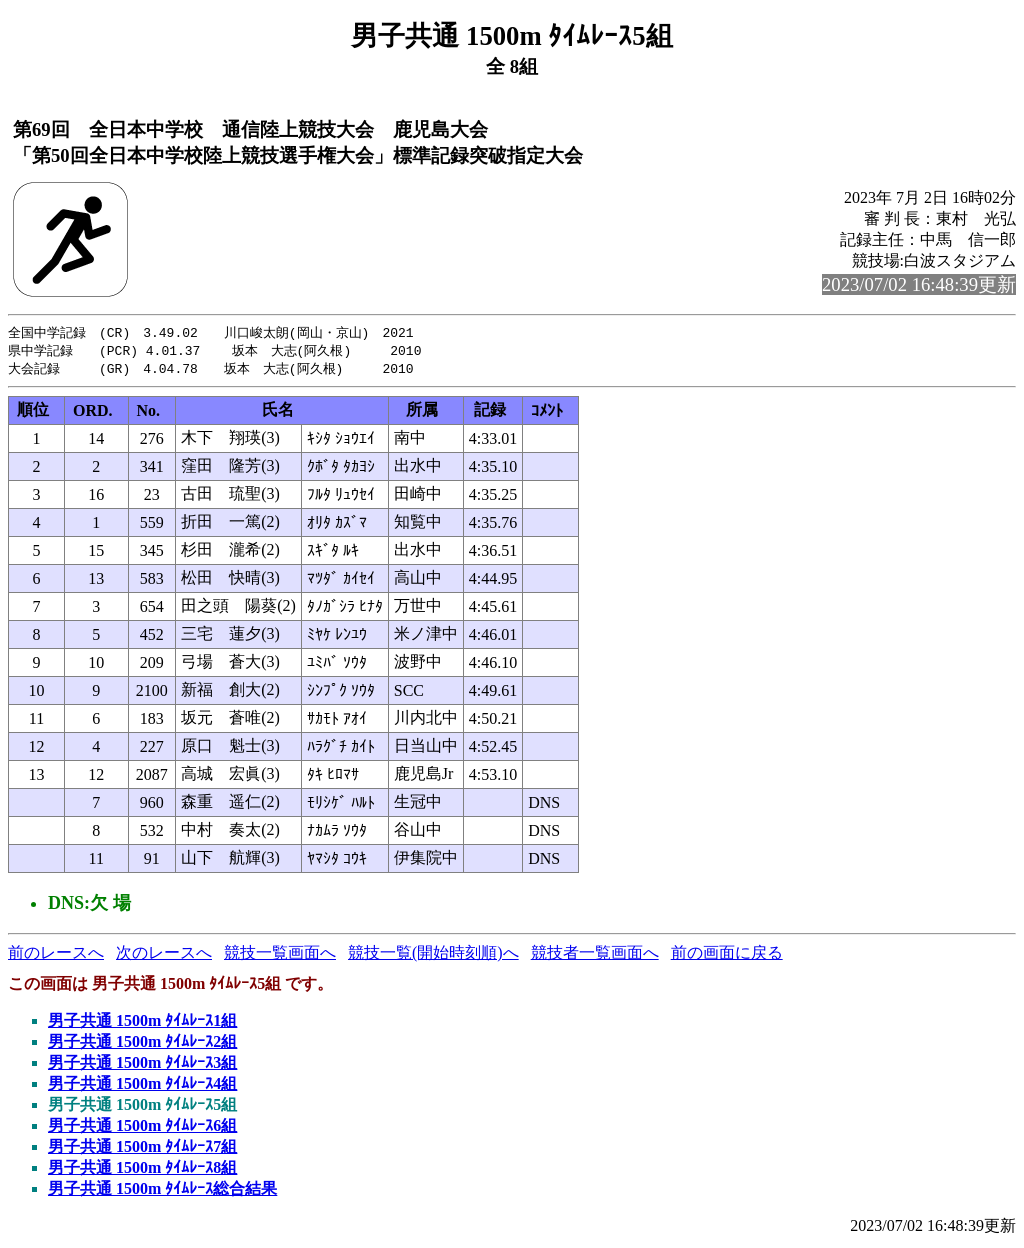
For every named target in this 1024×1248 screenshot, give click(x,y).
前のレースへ (56, 955)
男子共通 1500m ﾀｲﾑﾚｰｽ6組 (142, 1128)
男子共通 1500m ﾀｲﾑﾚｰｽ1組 (142, 1023)
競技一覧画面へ (280, 955)
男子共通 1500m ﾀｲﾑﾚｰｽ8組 (142, 1170)
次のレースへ (164, 955)
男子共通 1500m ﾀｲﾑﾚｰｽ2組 (142, 1044)
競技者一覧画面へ (595, 955)
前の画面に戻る (727, 955)
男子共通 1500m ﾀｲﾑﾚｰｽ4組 (142, 1086)
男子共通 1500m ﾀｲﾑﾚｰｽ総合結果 (162, 1191)
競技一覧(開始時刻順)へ (433, 955)
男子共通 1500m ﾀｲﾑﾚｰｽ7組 (142, 1149)
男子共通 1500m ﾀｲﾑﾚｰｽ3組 (142, 1065)
